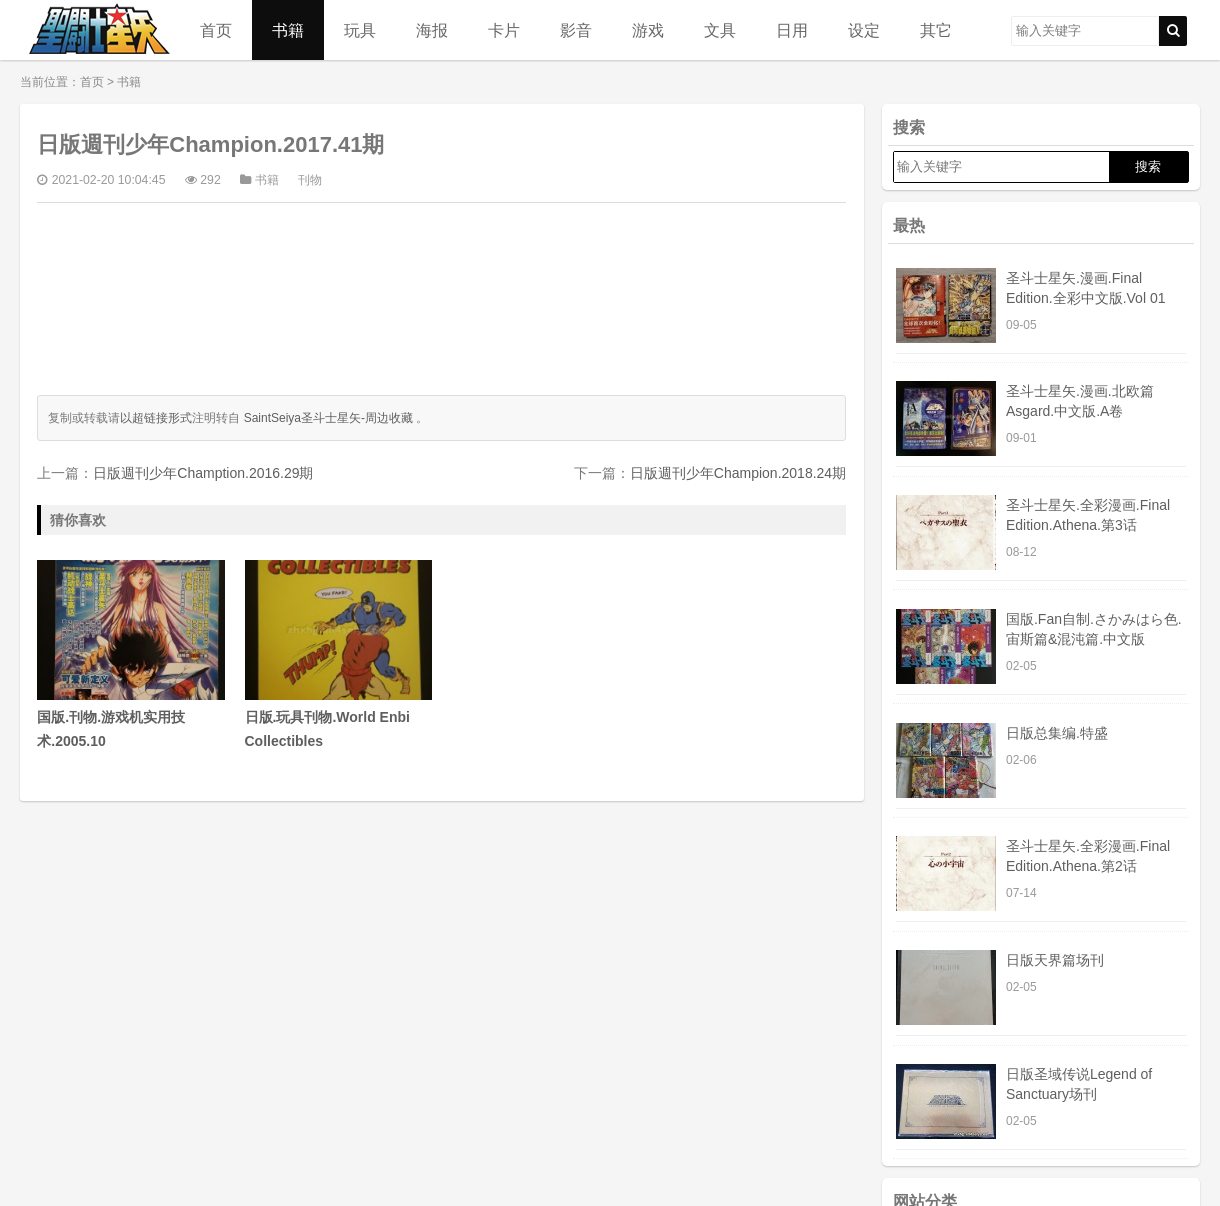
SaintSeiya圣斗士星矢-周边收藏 (328, 418)
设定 (864, 30)
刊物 (310, 180)
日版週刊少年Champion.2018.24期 (738, 473)
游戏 (648, 30)
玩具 (360, 30)
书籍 (288, 30)
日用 (792, 30)
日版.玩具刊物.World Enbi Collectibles (338, 654)
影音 (576, 30)
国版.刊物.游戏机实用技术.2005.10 (130, 654)
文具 (720, 30)
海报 (432, 30)
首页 (216, 30)
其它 (936, 30)
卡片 (504, 30)
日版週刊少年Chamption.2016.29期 (203, 473)
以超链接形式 (156, 418)
